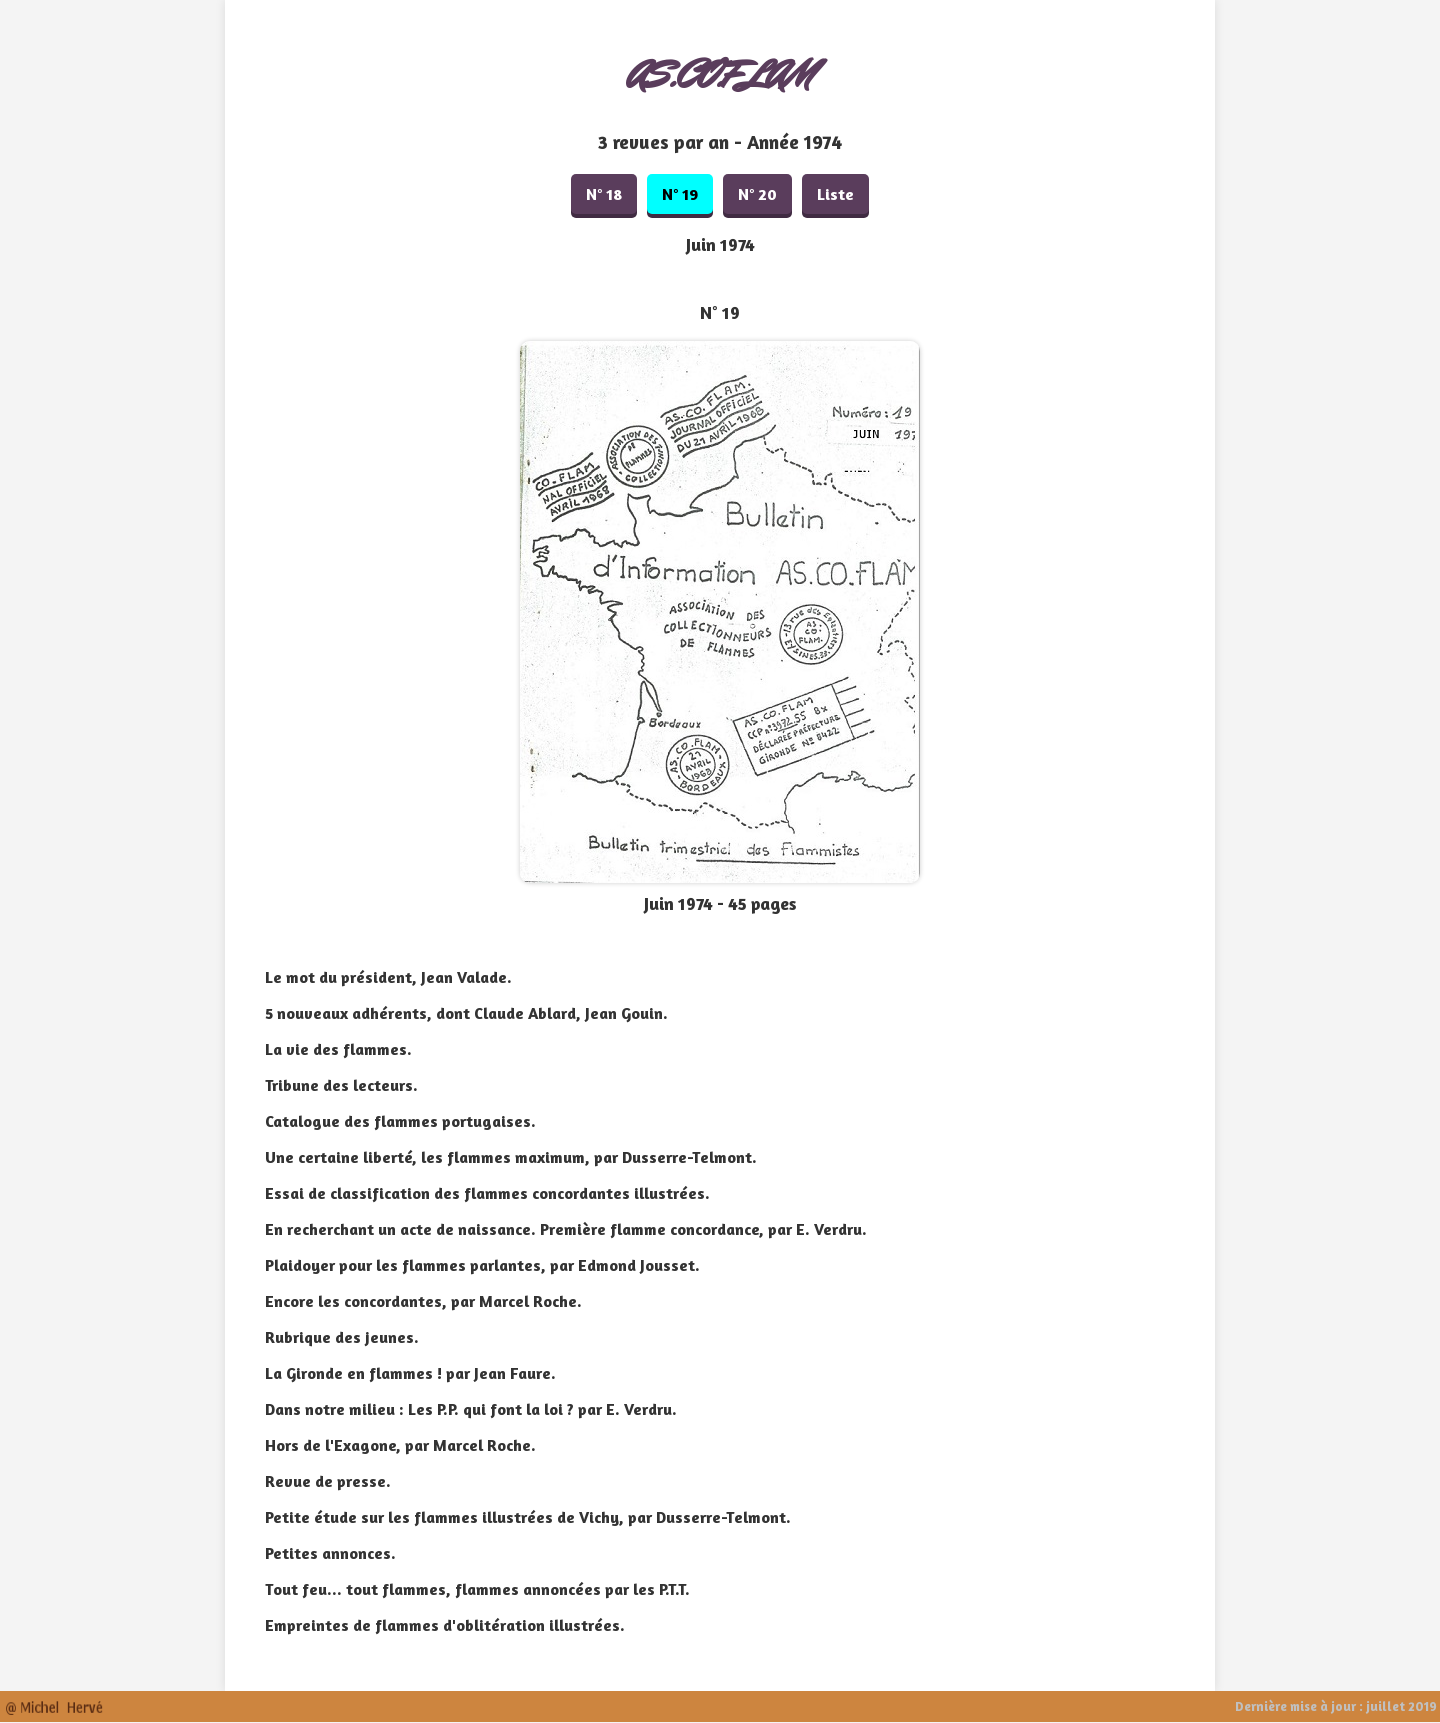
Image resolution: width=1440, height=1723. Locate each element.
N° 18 (604, 194)
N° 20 (757, 194)
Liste (835, 194)
